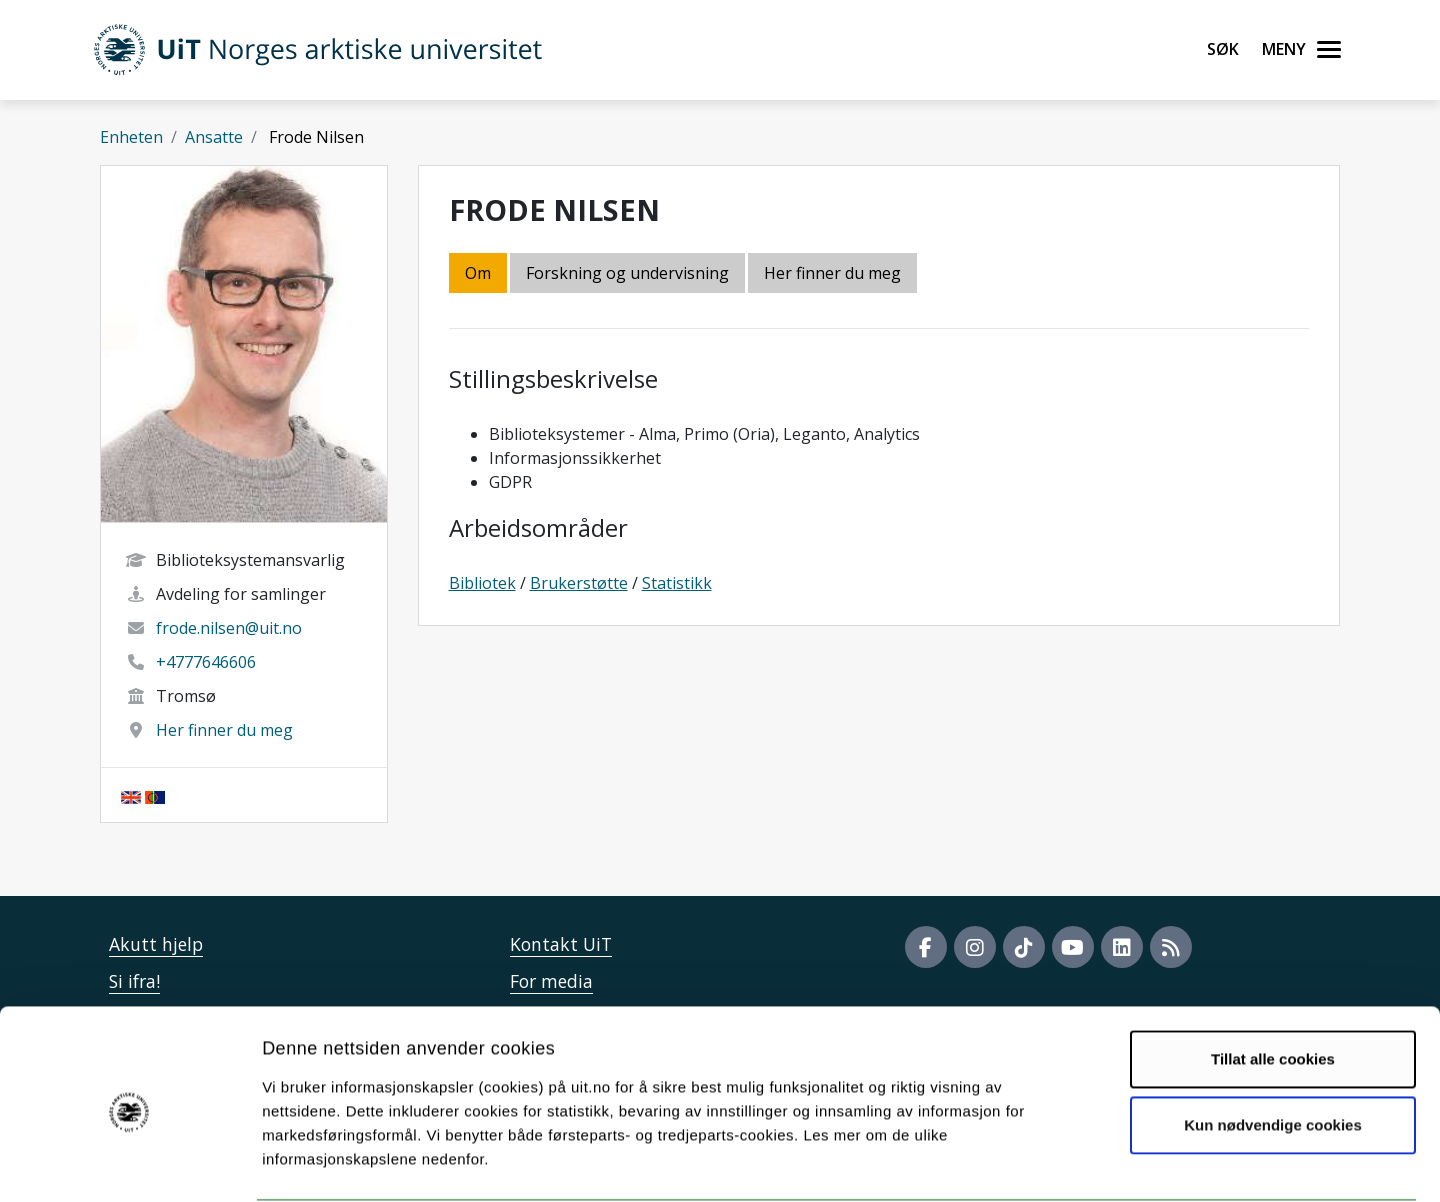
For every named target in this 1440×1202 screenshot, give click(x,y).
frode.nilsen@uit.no (229, 628)
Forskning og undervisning (627, 273)
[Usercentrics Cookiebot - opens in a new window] (129, 1163)
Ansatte (214, 137)
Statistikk (677, 583)
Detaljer (1065, 1162)
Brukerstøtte (579, 583)
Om (478, 273)
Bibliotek (482, 583)
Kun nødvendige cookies (1273, 1047)
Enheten (131, 137)
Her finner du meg (224, 730)
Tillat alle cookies (1273, 982)
